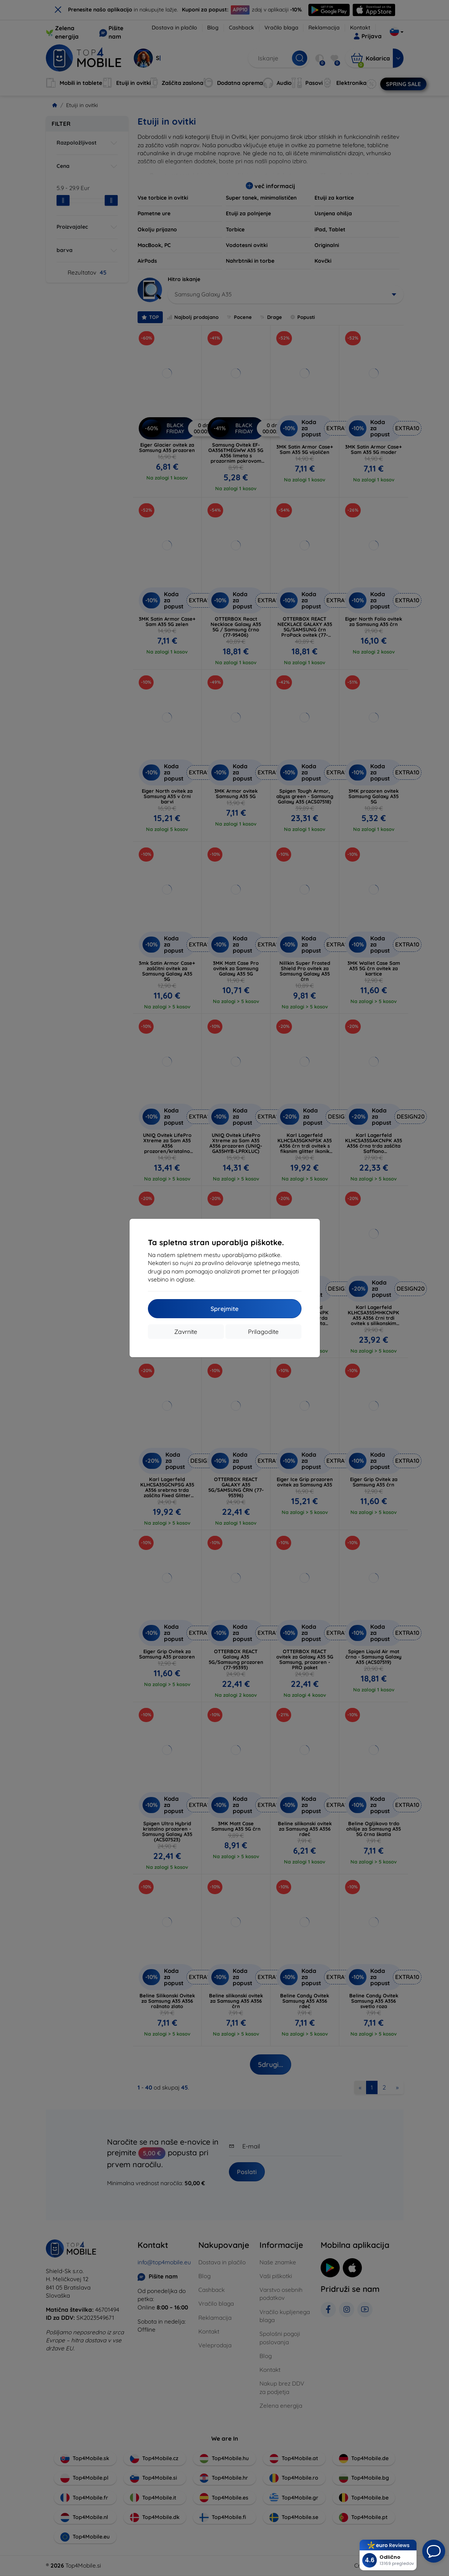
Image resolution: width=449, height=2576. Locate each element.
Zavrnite (185, 1331)
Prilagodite (263, 1331)
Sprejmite (224, 1308)
